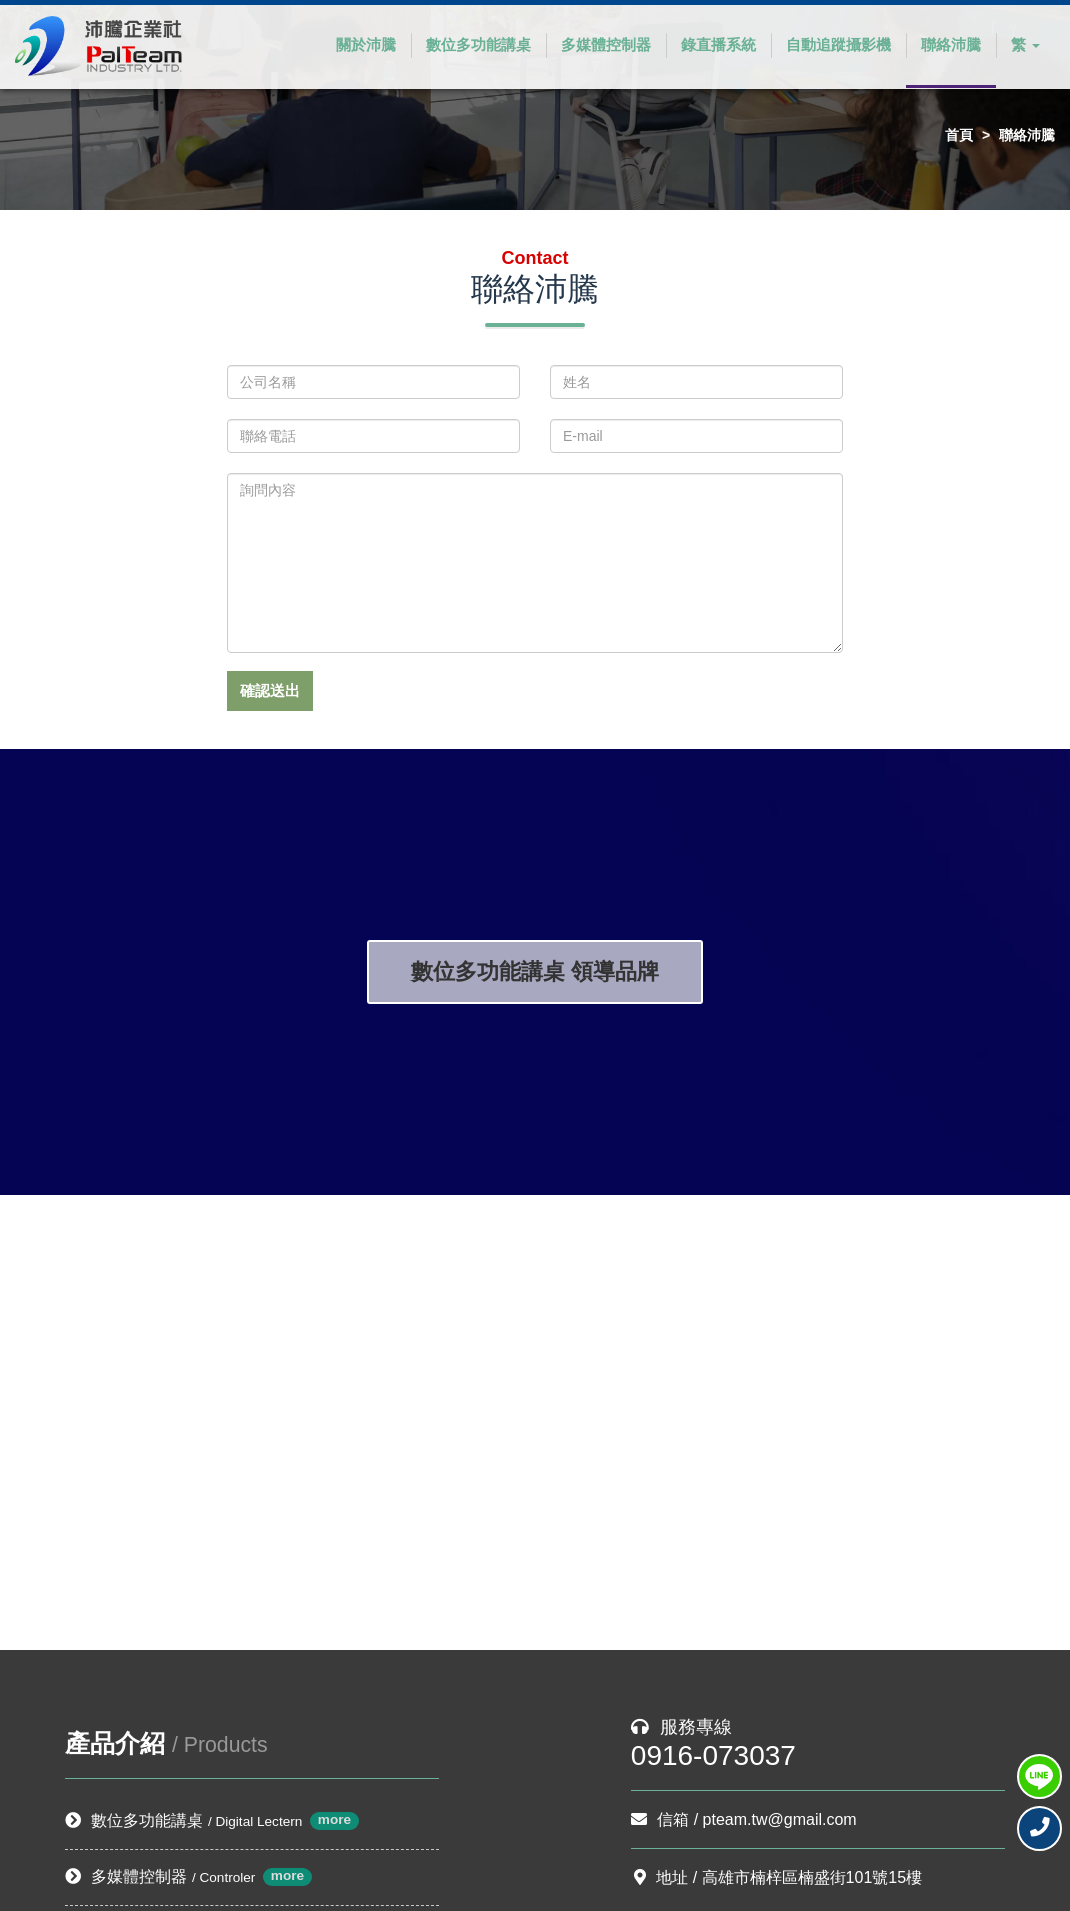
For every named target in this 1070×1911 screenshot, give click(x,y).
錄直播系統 (718, 44)
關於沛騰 (366, 44)
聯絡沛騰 (951, 44)
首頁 (959, 135)
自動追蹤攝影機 (838, 44)
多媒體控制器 (606, 44)
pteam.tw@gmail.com (780, 1819)
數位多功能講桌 (478, 44)
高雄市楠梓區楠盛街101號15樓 (812, 1877)
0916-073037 (713, 1755)
